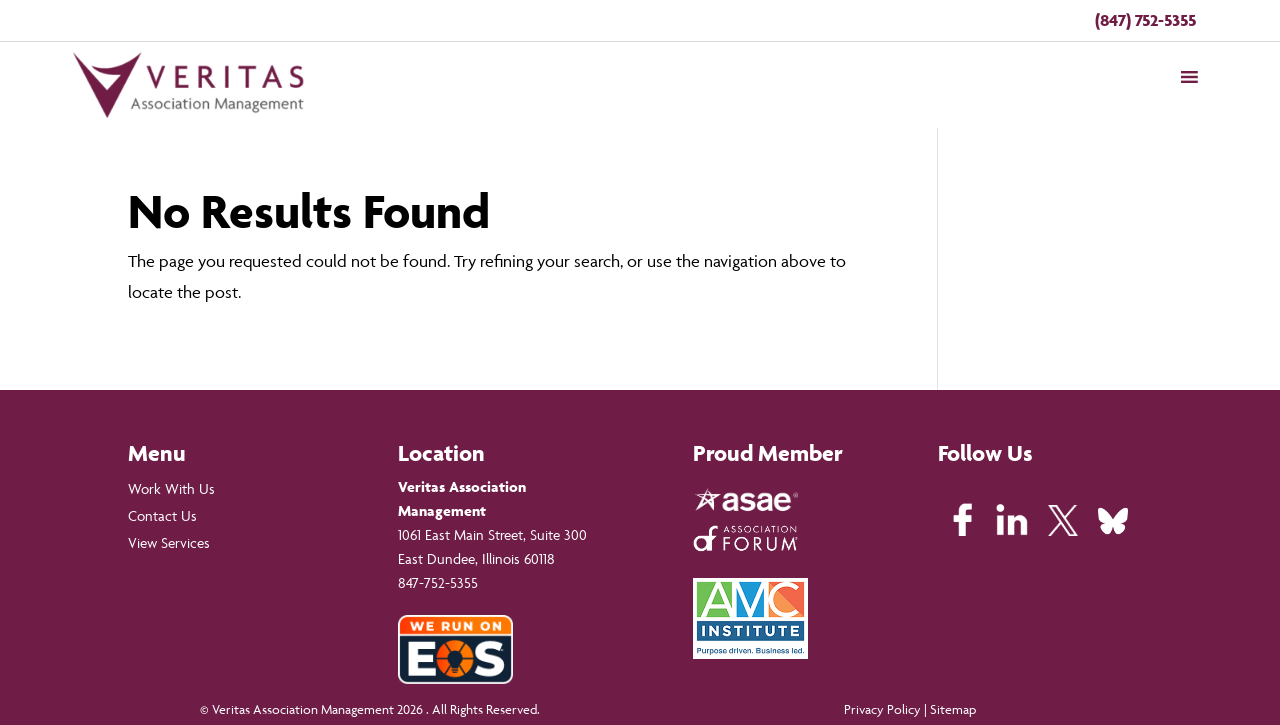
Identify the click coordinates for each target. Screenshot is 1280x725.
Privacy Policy (882, 709)
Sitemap (953, 709)
